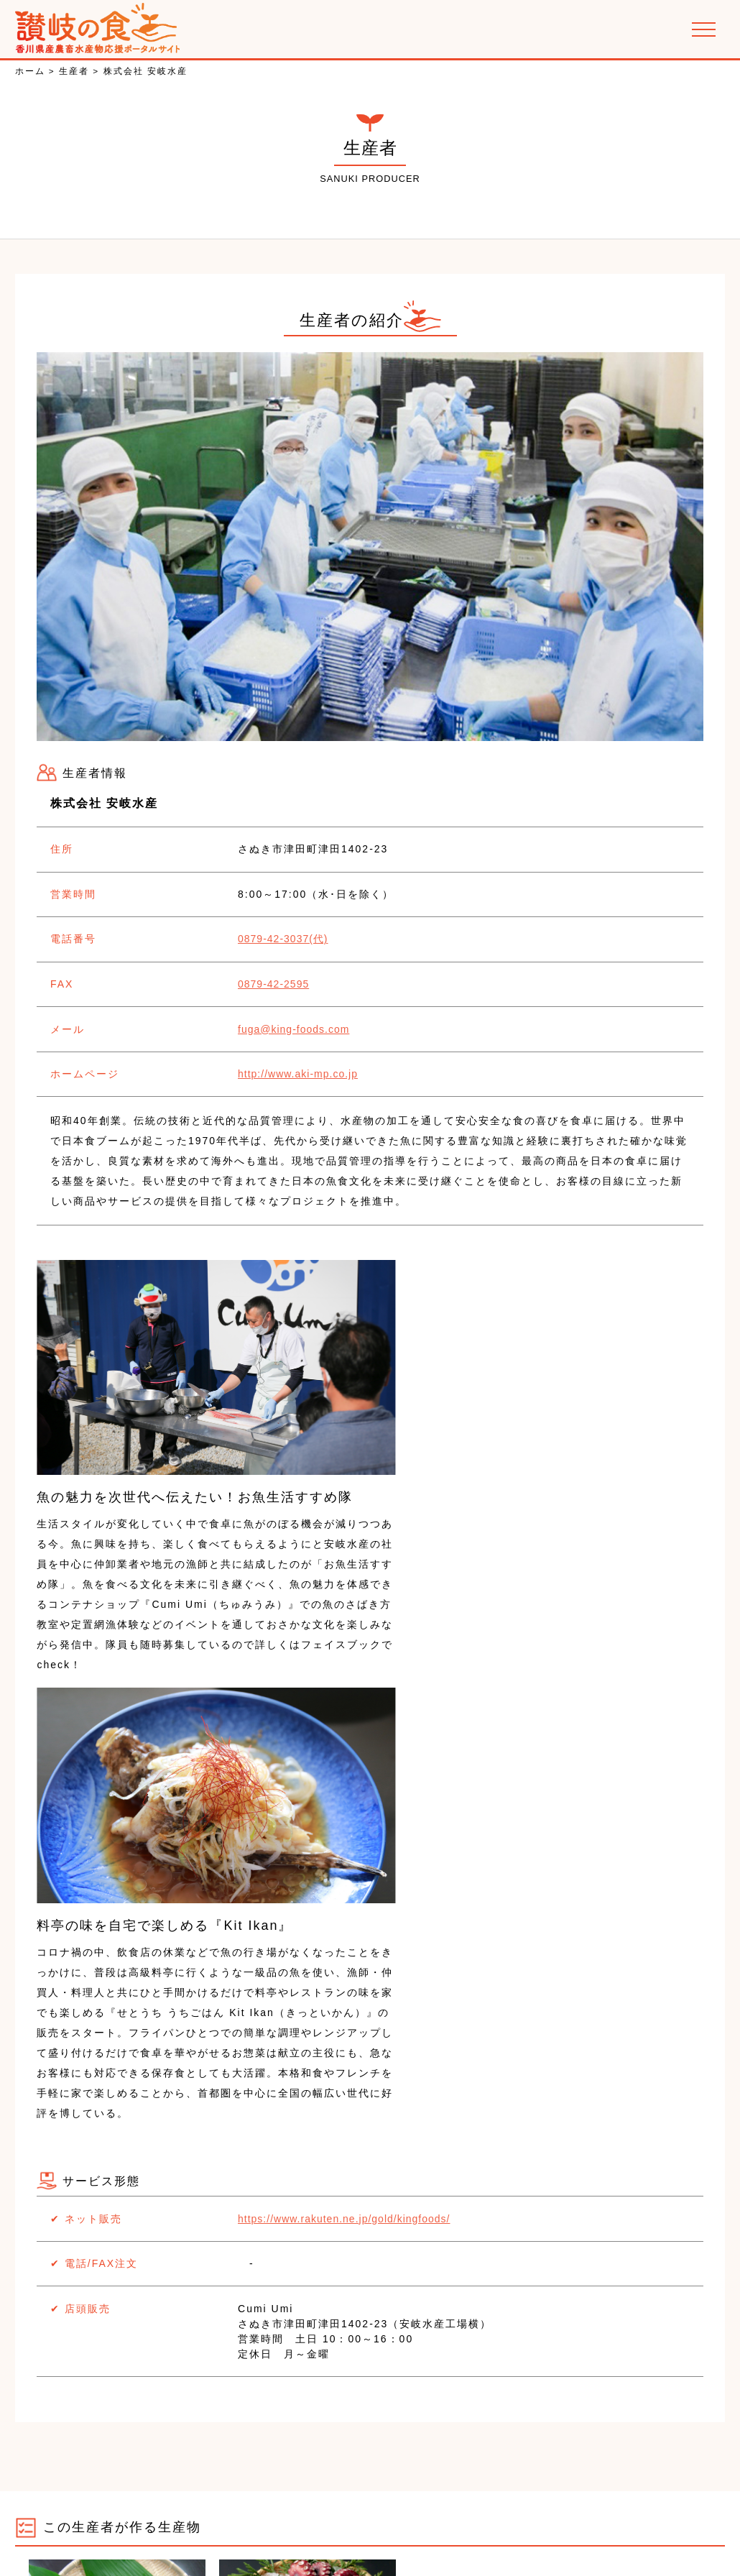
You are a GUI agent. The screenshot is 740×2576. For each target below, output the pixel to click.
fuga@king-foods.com (266, 1022)
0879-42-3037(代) (256, 937)
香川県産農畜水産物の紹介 (232, 2503)
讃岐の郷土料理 (111, 2503)
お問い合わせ (633, 2503)
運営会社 (434, 2503)
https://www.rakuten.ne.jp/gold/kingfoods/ (316, 1778)
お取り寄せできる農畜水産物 (438, 2467)
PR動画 (375, 2503)
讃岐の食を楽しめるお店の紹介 (602, 2467)
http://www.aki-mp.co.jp (270, 1064)
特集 (327, 2503)
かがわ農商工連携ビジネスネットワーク (252, 2467)
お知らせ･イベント (90, 2467)
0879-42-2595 (246, 979)
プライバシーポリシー (529, 2503)
